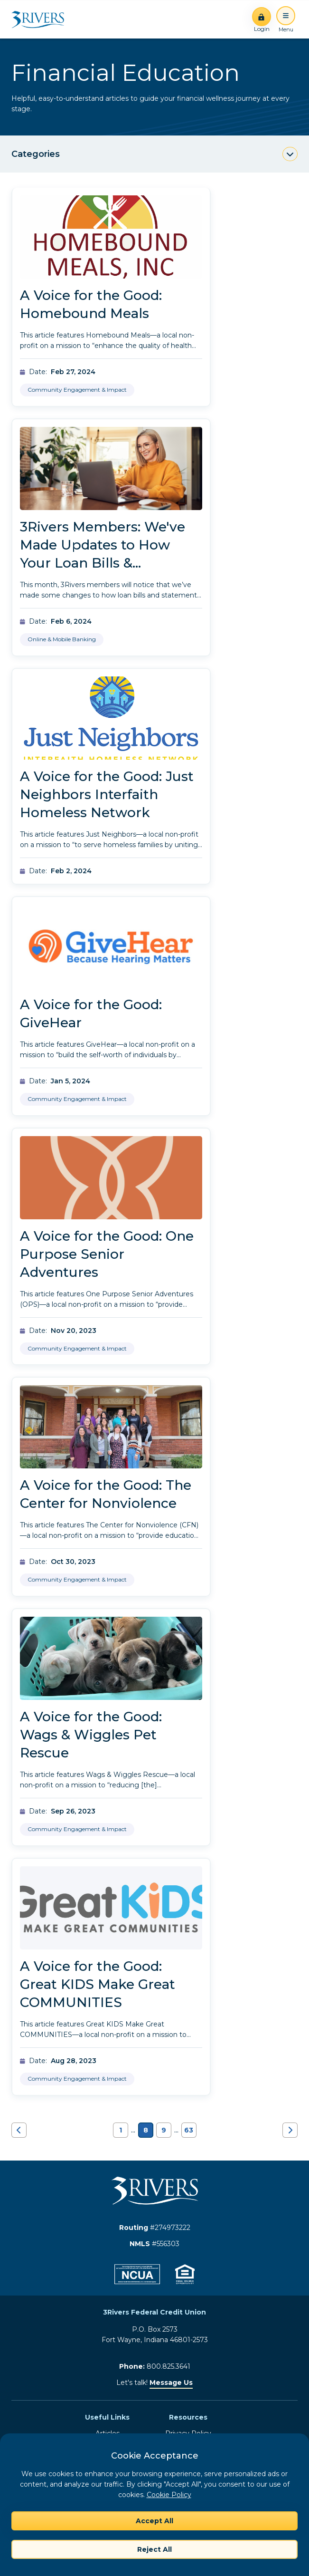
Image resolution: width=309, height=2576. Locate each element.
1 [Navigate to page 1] (120, 2130)
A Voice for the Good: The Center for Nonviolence (105, 1494)
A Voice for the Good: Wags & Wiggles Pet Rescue (91, 1734)
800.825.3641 (168, 2366)
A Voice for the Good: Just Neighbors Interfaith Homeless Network (107, 794)
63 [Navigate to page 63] (188, 2130)
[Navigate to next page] (290, 2130)
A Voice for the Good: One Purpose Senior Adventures (107, 1254)
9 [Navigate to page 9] (163, 2130)
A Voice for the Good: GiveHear (91, 1013)
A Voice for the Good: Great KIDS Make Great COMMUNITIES (97, 1984)
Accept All (154, 2521)
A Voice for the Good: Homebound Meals (91, 304)
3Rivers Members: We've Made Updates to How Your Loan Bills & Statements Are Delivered (107, 554)
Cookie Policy (169, 2494)
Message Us (171, 2382)
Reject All (154, 2549)
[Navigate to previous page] (19, 2130)
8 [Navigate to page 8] (145, 2130)
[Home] (41, 19)
